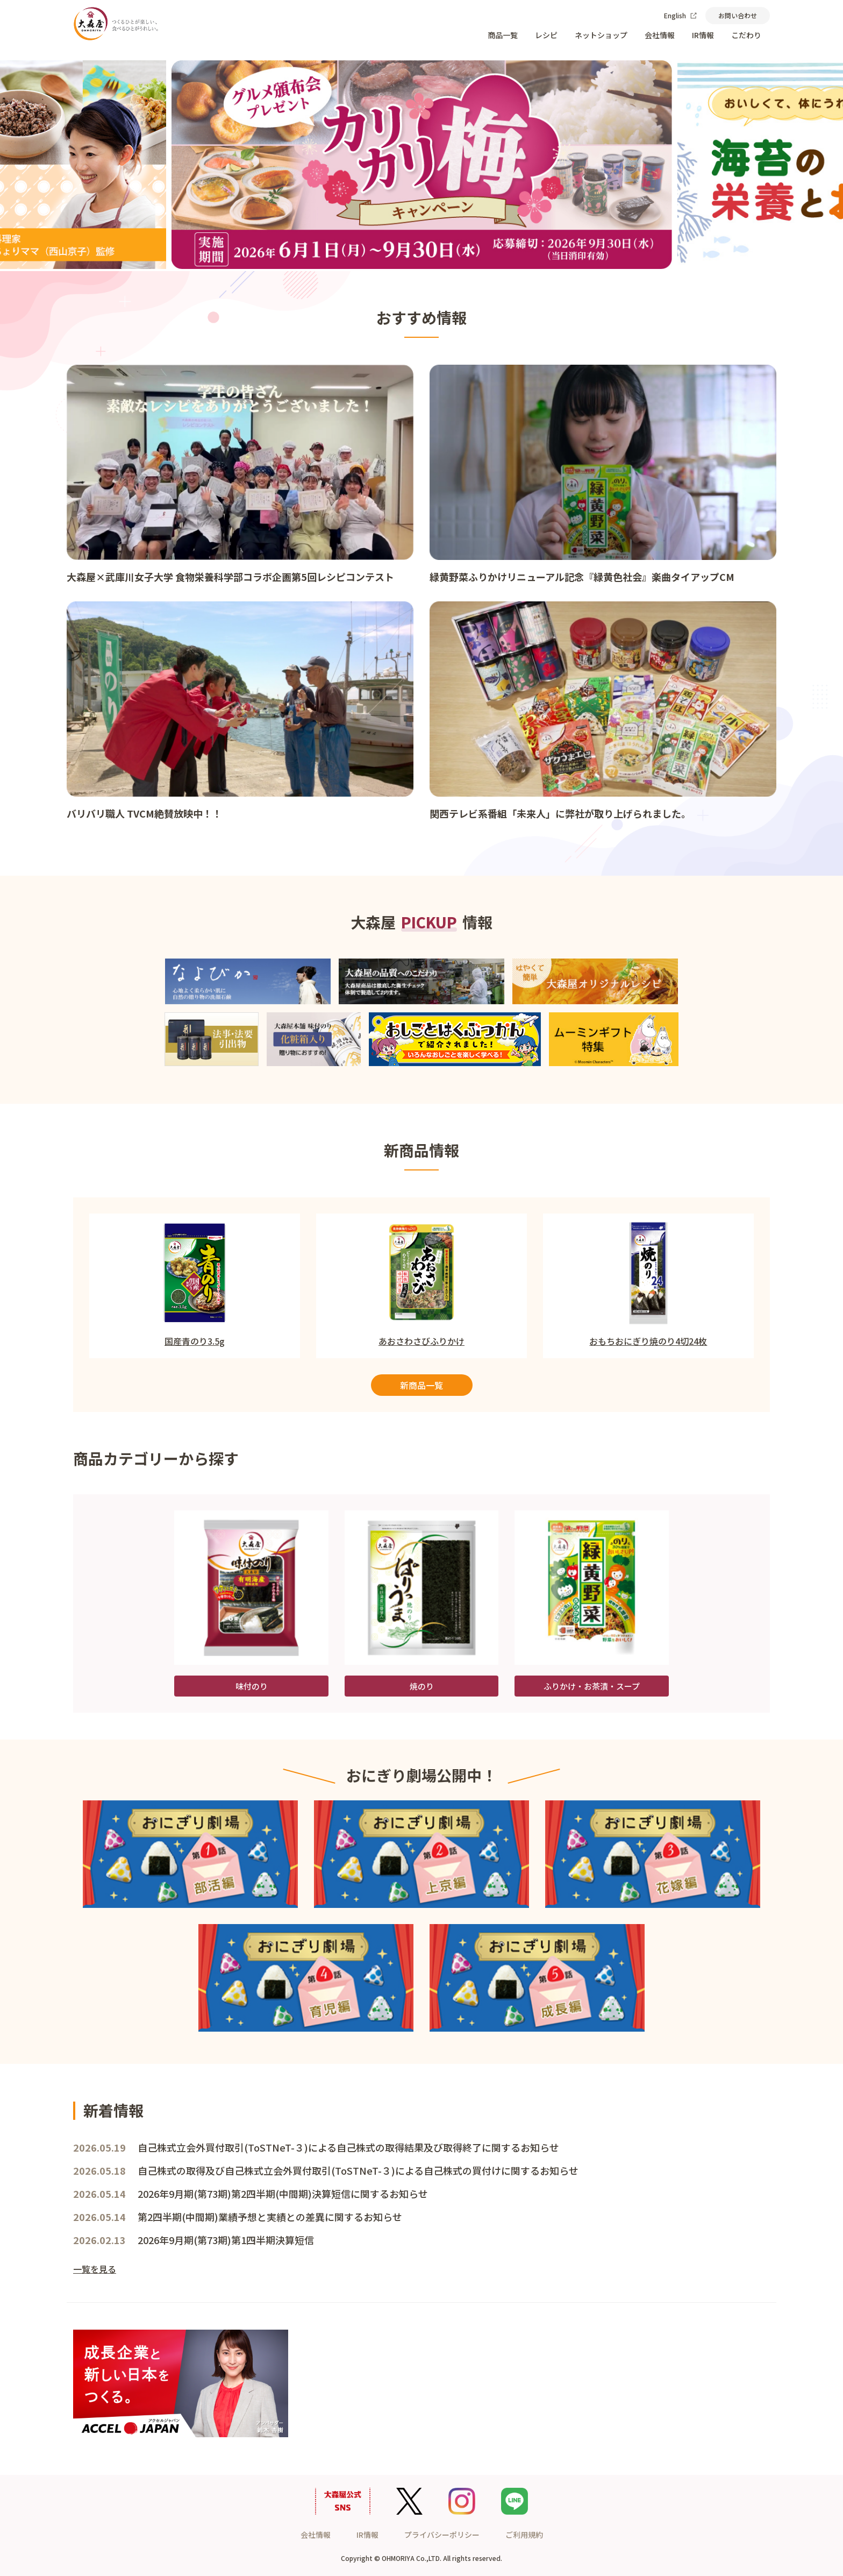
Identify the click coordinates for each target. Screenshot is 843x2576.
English (680, 15)
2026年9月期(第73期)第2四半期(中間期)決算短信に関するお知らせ (283, 2194)
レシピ (546, 35)
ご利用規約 (524, 2534)
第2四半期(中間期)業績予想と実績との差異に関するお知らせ (270, 2217)
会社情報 (660, 35)
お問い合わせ (737, 15)
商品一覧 (503, 35)
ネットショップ (601, 35)
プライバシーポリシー (442, 2534)
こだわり (746, 35)
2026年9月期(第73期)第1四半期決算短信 (226, 2240)
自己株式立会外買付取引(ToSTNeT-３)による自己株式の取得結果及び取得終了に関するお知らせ (348, 2147)
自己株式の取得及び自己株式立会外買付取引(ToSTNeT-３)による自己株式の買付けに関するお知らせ (358, 2170)
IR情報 (703, 35)
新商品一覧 (421, 1385)
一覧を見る (94, 2268)
